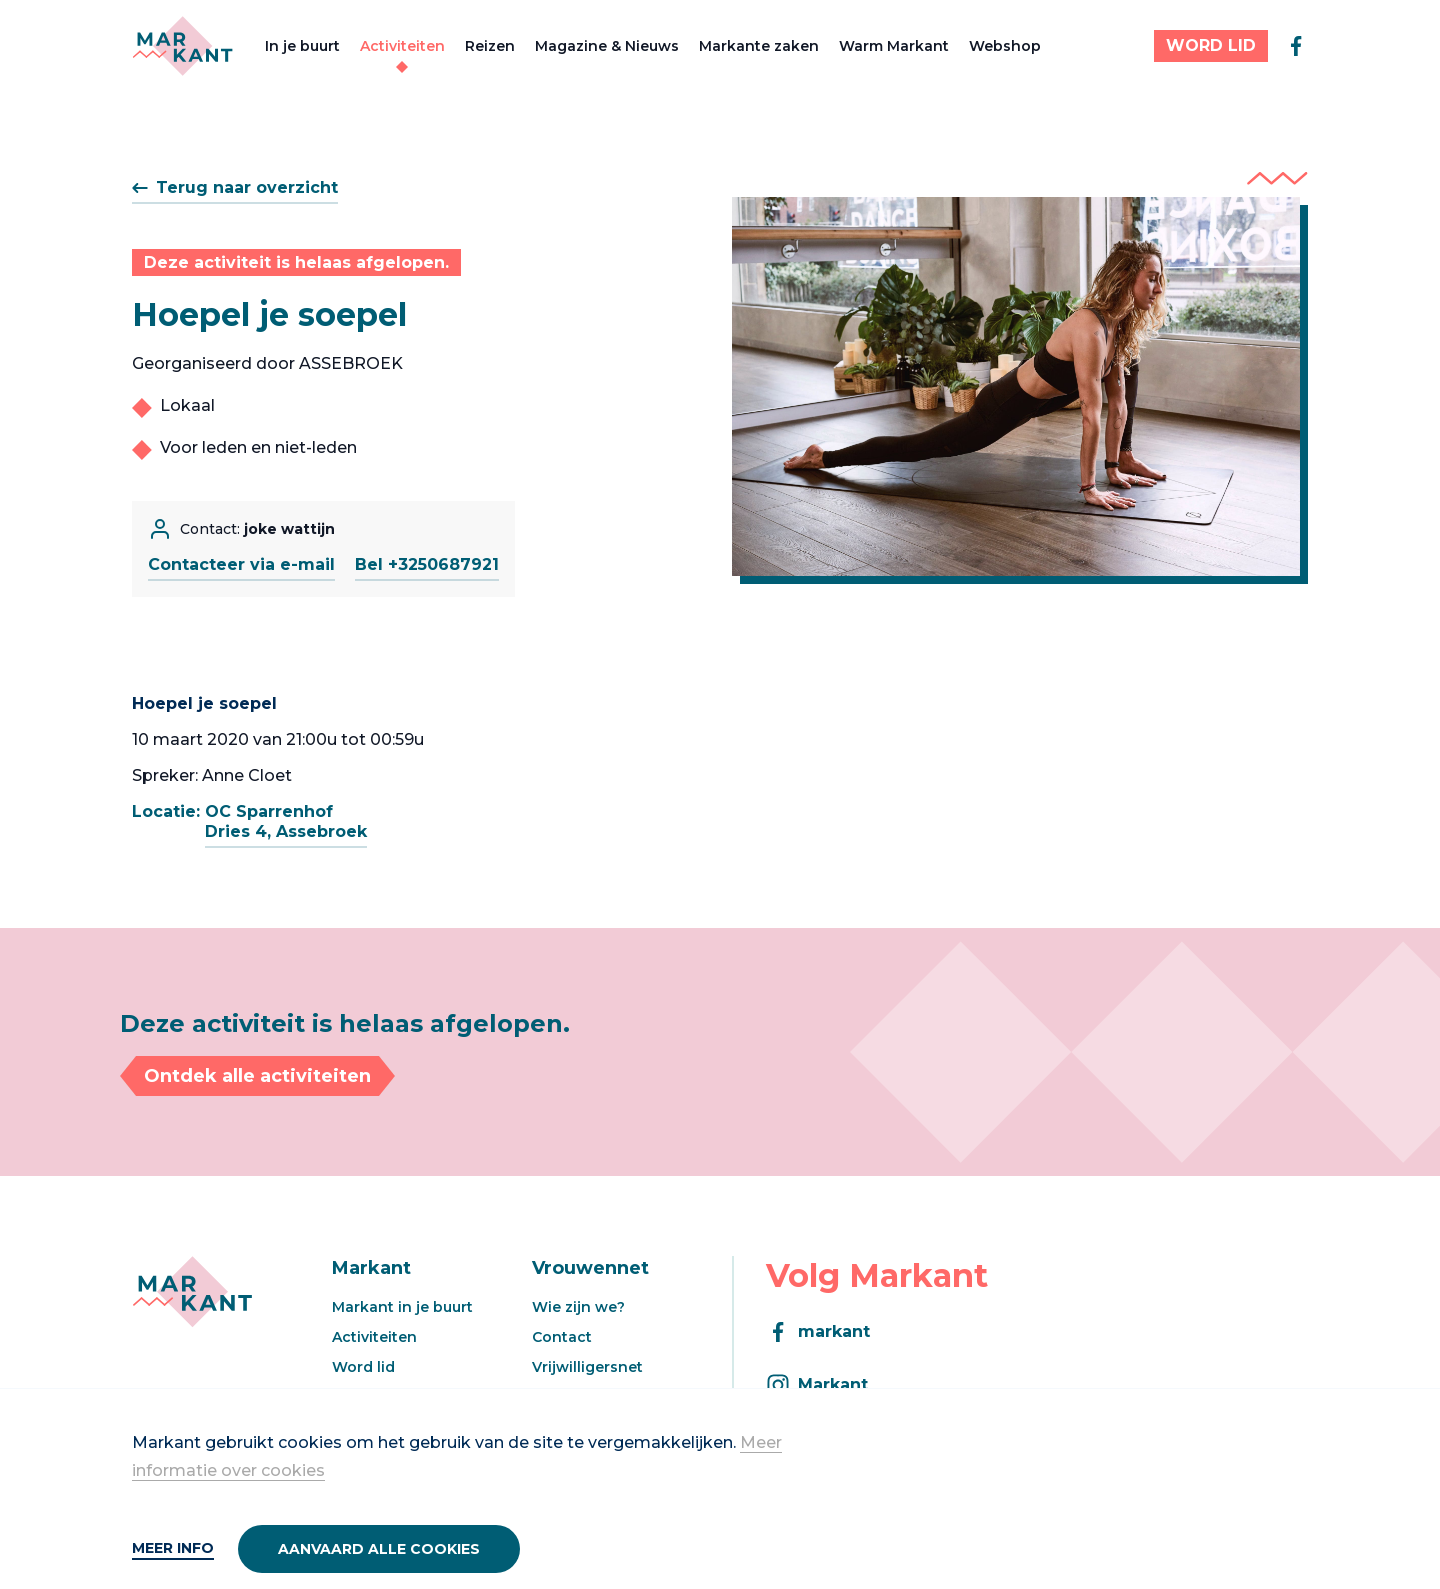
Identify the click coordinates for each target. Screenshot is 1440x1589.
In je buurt (302, 46)
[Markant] (182, 46)
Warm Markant (894, 46)
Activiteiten (402, 46)
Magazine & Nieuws (607, 46)
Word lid (363, 1367)
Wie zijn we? (578, 1307)
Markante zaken (759, 46)
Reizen (490, 46)
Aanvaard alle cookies (379, 1549)
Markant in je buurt (402, 1307)
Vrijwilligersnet (587, 1367)
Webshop (1005, 46)
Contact (562, 1337)
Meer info (173, 1548)
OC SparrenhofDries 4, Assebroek (286, 821)
